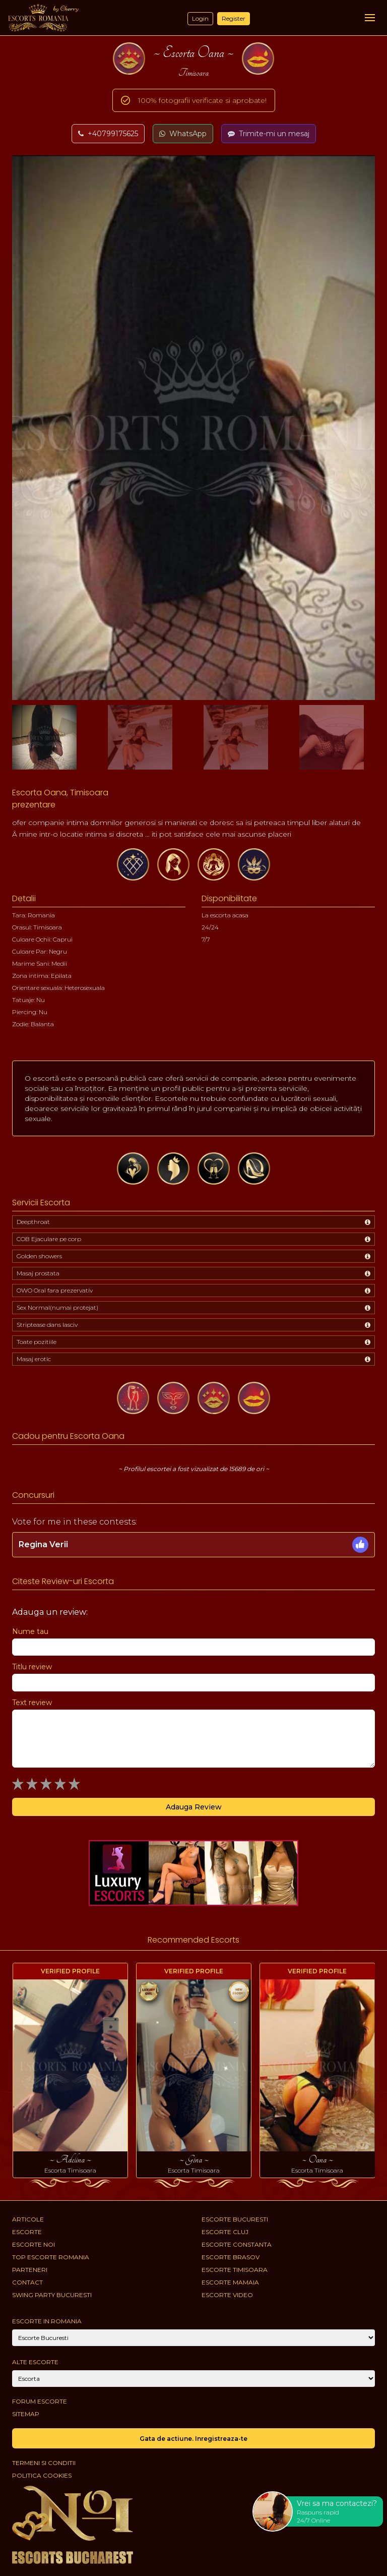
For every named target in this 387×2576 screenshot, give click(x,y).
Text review (32, 1702)
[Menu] (370, 18)
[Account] (193, 2378)
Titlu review (32, 1666)
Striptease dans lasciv (47, 1324)
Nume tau (30, 1631)
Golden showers (39, 1256)
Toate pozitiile (36, 1341)
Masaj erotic (34, 1359)
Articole (28, 2219)
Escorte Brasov (231, 2257)
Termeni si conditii (44, 2463)
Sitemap (25, 2414)
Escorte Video (227, 2295)
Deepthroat (33, 1221)
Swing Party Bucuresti (52, 2295)
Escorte (27, 2232)
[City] (193, 2337)
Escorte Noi (33, 2244)
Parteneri (29, 2269)
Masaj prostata (38, 1273)
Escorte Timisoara (235, 2269)
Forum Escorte (39, 2401)
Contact (27, 2282)
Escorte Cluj (225, 2232)
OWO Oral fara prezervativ (55, 1290)
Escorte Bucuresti (235, 2219)
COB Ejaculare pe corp (49, 1239)
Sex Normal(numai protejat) (57, 1307)
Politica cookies (42, 2475)
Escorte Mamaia (230, 2282)
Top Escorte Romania (50, 2257)
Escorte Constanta (237, 2244)
